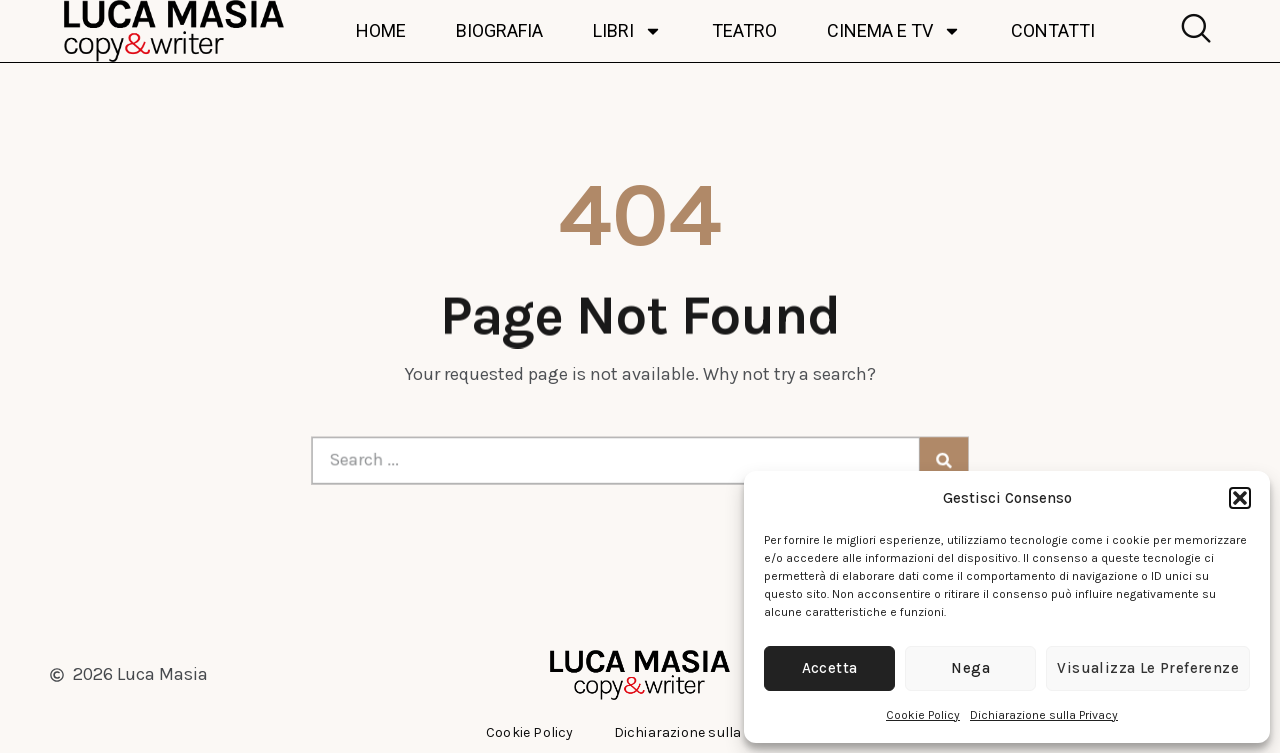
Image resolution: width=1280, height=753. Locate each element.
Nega (970, 668)
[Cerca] (927, 460)
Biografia (499, 31)
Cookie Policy (923, 715)
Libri (627, 31)
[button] (1240, 498)
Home (381, 31)
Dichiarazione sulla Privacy (1044, 715)
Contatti (1053, 31)
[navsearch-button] (1191, 31)
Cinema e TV (894, 31)
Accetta (830, 668)
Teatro (744, 31)
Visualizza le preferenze (1148, 668)
